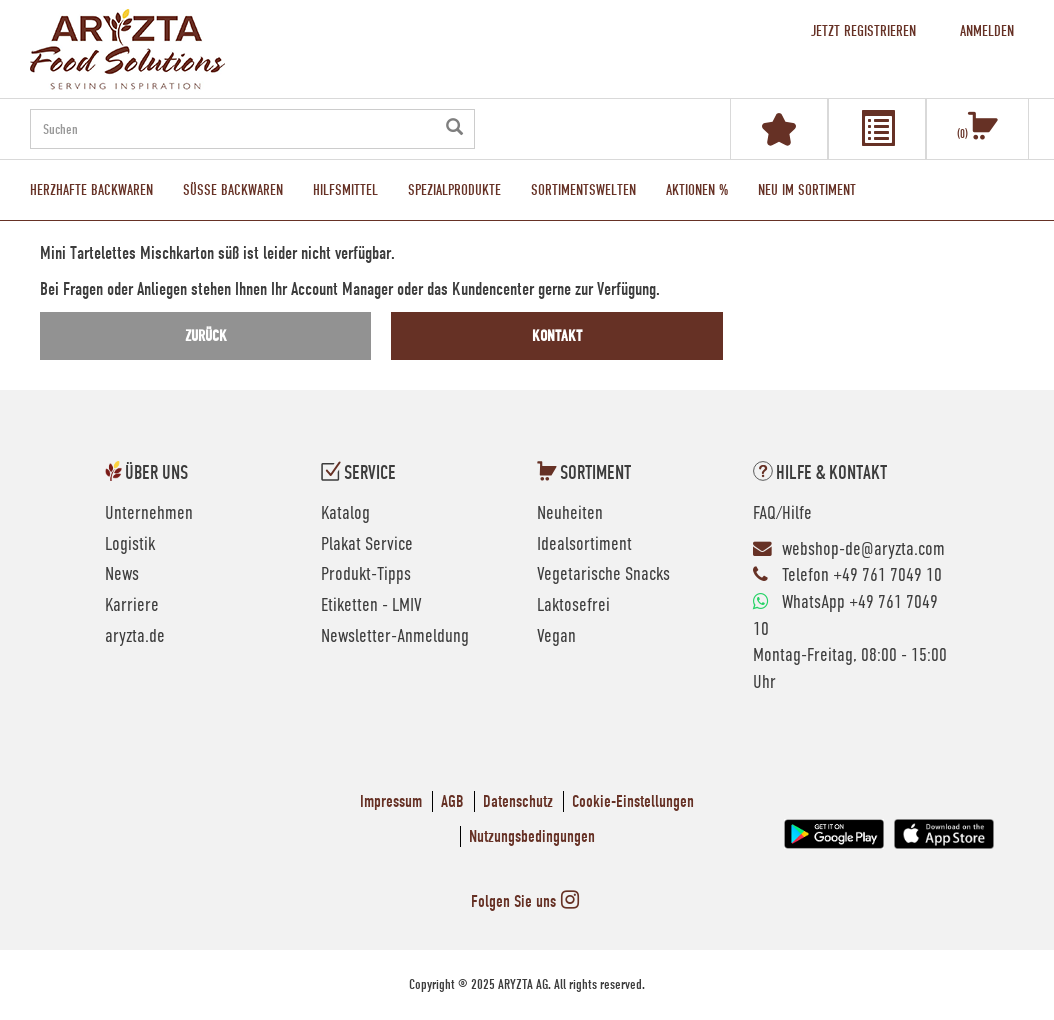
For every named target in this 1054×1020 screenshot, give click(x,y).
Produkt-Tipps (366, 575)
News (122, 575)
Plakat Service (367, 545)
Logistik (130, 545)
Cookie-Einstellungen (633, 801)
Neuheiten (570, 514)
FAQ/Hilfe (782, 514)
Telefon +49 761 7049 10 (862, 576)
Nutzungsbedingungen (532, 836)
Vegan (556, 637)
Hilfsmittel (345, 190)
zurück (206, 335)
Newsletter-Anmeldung (395, 637)
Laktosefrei (573, 606)
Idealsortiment (584, 545)
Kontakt (557, 335)
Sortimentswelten (583, 190)
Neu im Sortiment (807, 190)
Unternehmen (149, 514)
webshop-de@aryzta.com (863, 550)
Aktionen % (697, 190)
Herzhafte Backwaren (91, 190)
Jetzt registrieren (863, 31)
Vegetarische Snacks (603, 575)
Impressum (391, 801)
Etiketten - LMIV (371, 606)
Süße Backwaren (233, 190)
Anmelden (987, 31)
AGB (452, 801)
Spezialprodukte (454, 190)
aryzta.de (135, 637)
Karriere (132, 606)
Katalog (345, 514)
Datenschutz (518, 801)
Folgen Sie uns (527, 901)
